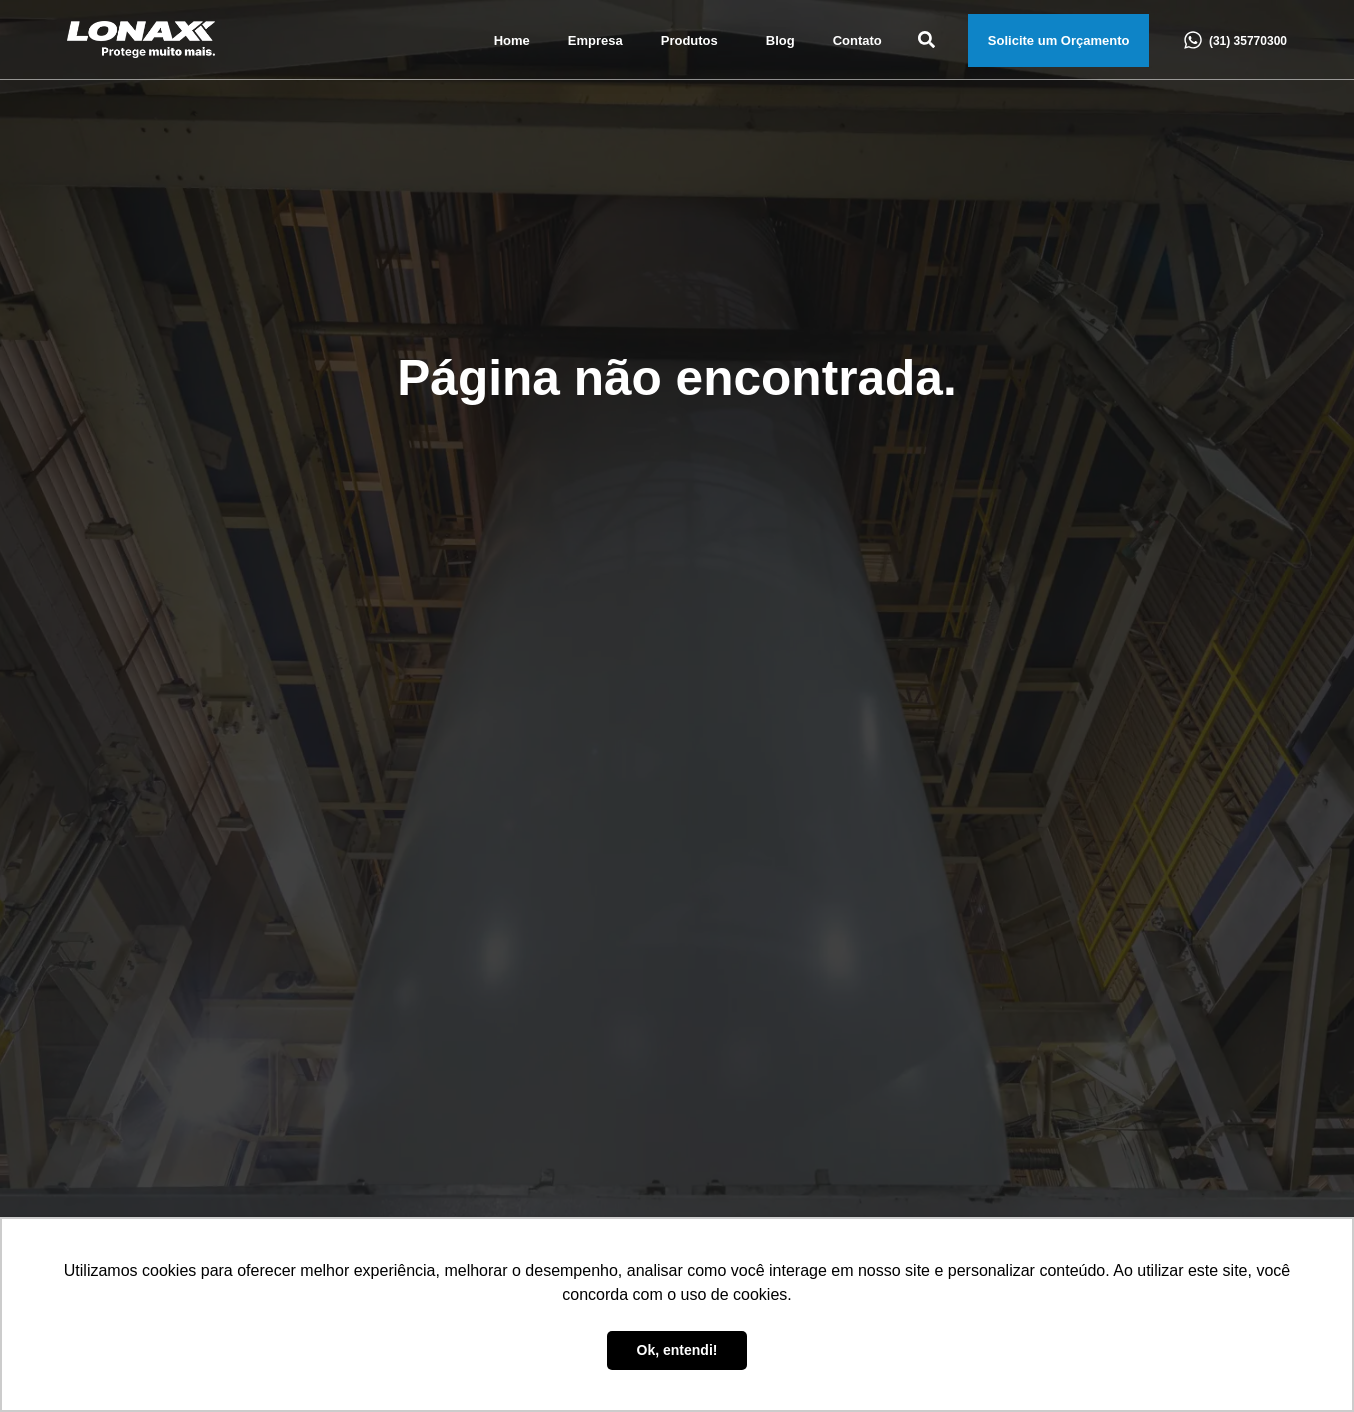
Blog (780, 40)
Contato (857, 40)
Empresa (595, 40)
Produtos (694, 41)
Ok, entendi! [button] (677, 1350)
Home (512, 40)
